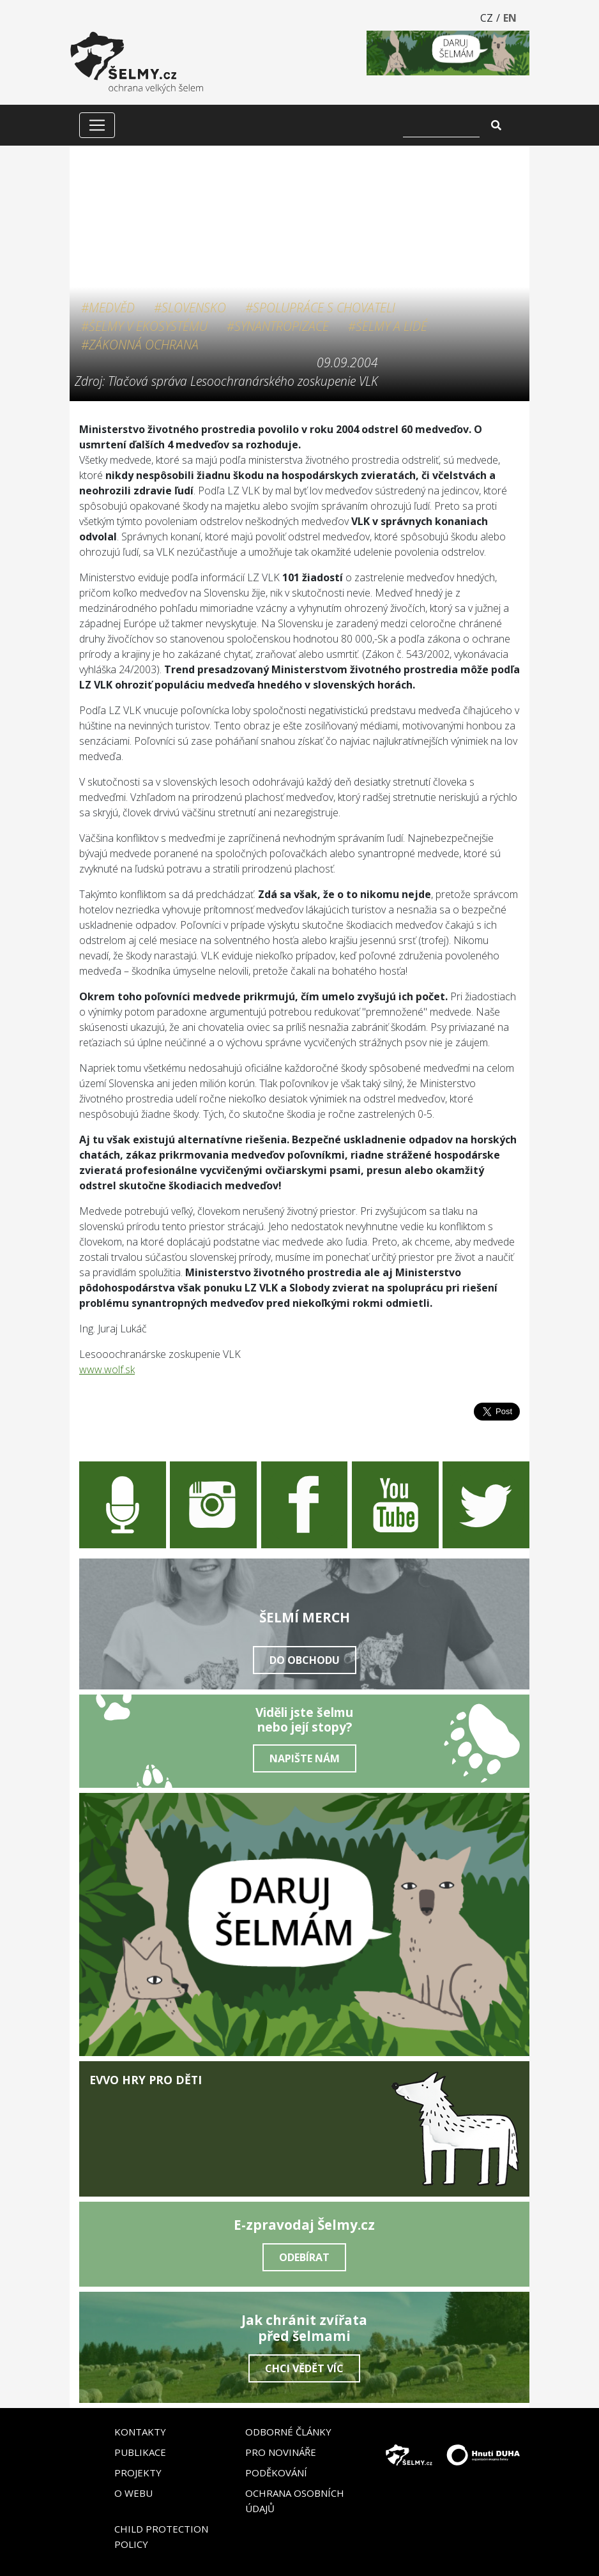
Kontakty (140, 2431)
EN (510, 18)
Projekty (138, 2472)
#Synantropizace (278, 326)
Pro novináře (280, 2452)
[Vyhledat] (441, 125)
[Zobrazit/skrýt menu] (97, 125)
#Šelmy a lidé (387, 326)
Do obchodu (304, 1660)
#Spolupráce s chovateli (320, 307)
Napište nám (304, 1758)
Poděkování (276, 2472)
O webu (133, 2493)
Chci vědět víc (304, 2368)
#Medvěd (108, 307)
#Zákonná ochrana (140, 344)
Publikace (140, 2452)
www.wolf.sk (107, 1369)
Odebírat (304, 2257)
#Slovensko (190, 307)
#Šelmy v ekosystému (144, 326)
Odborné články (288, 2431)
